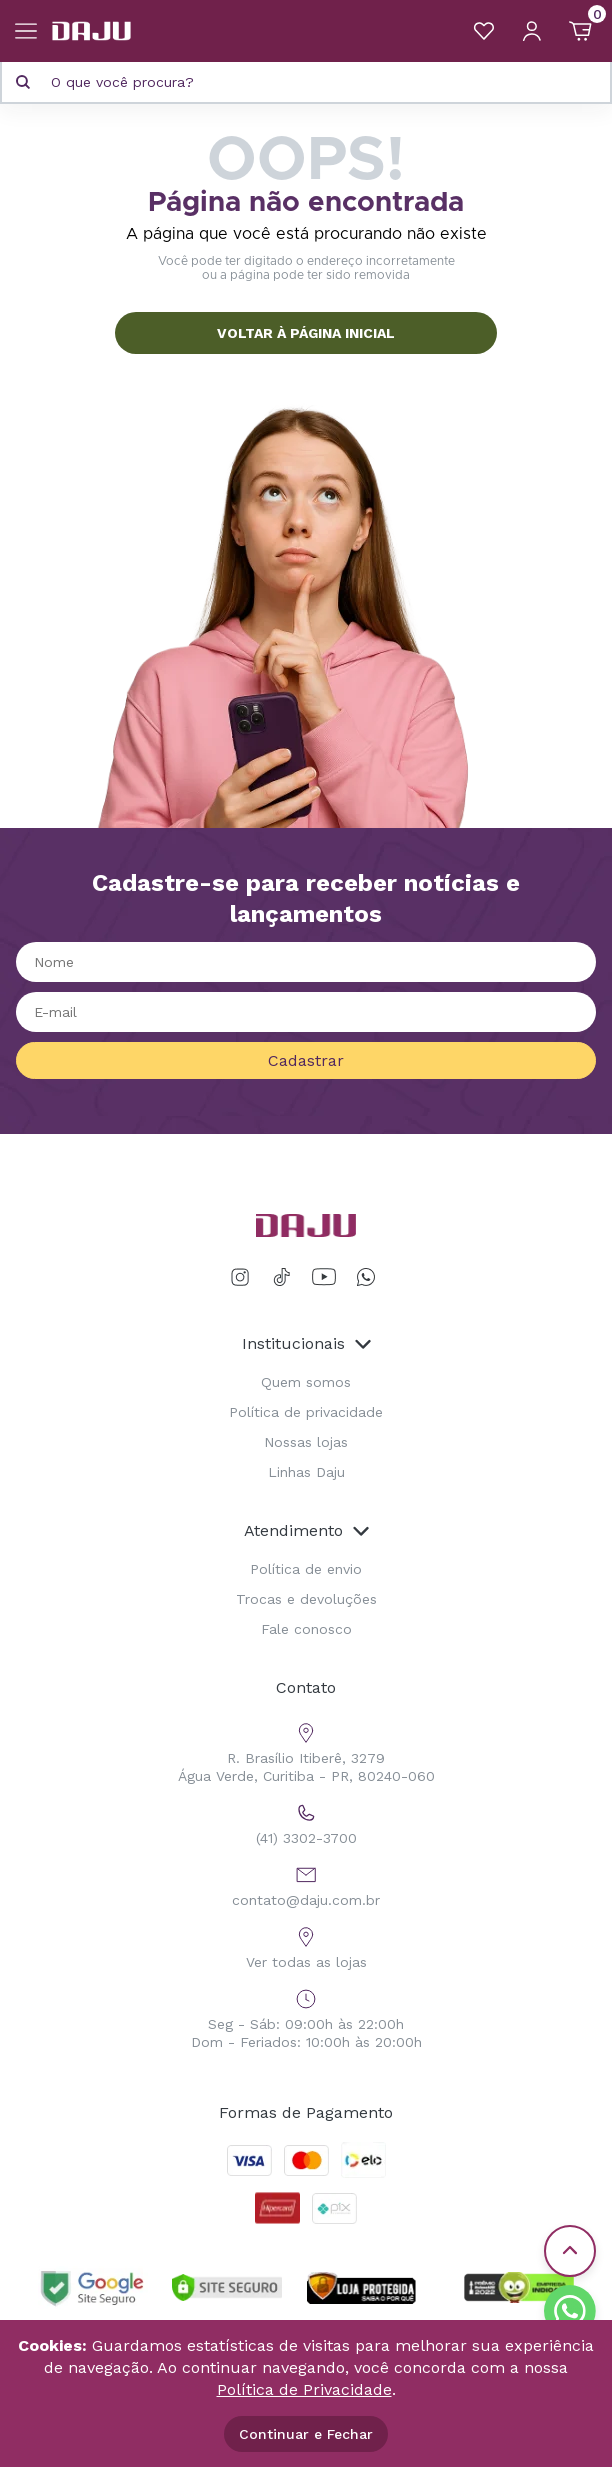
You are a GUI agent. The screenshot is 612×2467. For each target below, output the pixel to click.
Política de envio (306, 1569)
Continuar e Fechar (306, 2434)
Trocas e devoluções (306, 1599)
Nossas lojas (306, 1442)
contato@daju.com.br (306, 1883)
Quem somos (306, 1382)
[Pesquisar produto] (23, 82)
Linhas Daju (306, 1472)
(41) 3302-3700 (306, 1821)
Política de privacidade (306, 1412)
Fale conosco (306, 1629)
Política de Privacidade (304, 2389)
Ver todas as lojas (306, 1945)
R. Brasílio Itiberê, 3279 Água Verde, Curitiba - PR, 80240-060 (306, 1750)
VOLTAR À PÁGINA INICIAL (306, 333)
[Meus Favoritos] (484, 31)
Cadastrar (306, 1060)
